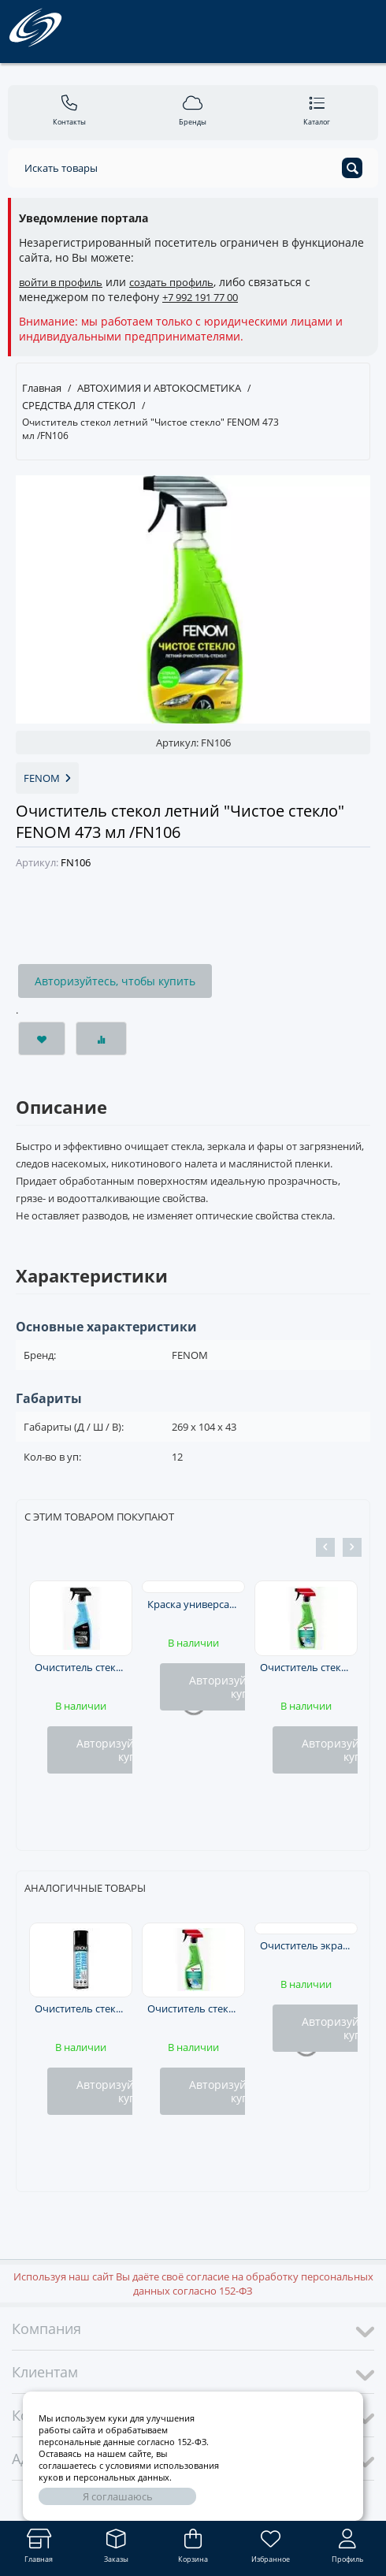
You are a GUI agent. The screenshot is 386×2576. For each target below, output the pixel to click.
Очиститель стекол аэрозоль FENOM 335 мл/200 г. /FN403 (81, 2008)
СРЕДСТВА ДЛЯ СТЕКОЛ (78, 405)
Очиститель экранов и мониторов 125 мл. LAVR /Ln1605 (306, 1945)
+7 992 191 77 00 (200, 297)
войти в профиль (60, 282)
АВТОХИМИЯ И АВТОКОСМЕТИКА (159, 388)
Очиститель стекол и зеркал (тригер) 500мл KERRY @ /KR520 (306, 1667)
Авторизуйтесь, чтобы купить (115, 980)
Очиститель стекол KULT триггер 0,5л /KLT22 (81, 1667)
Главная (41, 388)
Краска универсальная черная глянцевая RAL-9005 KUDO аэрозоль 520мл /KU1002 (193, 1604)
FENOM (47, 778)
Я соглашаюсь (118, 2496)
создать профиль (171, 282)
